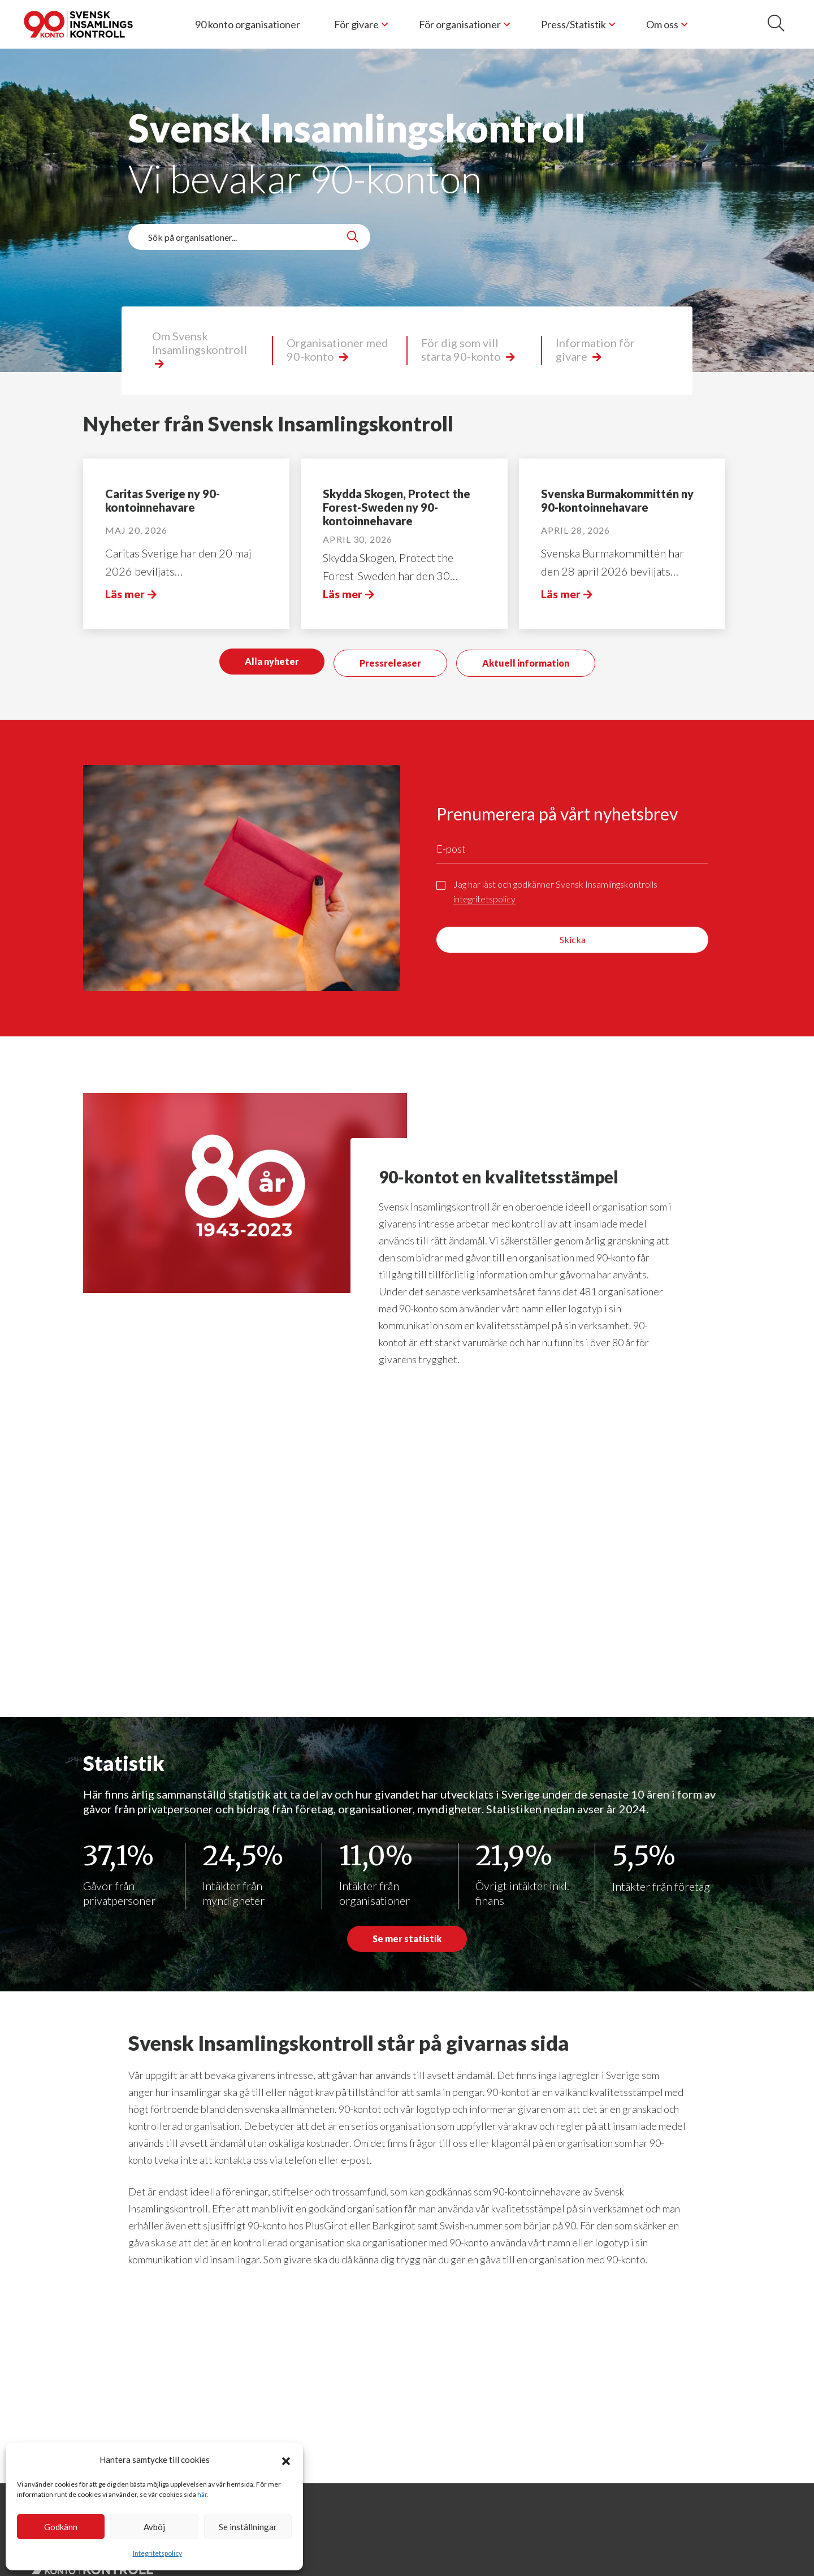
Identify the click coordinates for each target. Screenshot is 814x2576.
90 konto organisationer (247, 24)
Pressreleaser (390, 659)
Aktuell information (525, 659)
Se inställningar (248, 2527)
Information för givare (595, 349)
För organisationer (460, 24)
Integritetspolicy (157, 2553)
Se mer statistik (407, 1938)
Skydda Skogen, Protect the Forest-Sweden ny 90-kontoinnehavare (396, 507)
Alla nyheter (272, 659)
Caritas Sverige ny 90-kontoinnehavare (162, 500)
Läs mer (125, 593)
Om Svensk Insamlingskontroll (199, 342)
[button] (286, 2459)
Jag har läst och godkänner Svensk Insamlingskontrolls (555, 886)
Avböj (154, 2527)
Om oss (662, 24)
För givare (356, 24)
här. (203, 2494)
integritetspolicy (484, 892)
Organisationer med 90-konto (337, 349)
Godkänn (60, 2527)
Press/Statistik (573, 24)
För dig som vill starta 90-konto (462, 349)
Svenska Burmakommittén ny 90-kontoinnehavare (617, 500)
